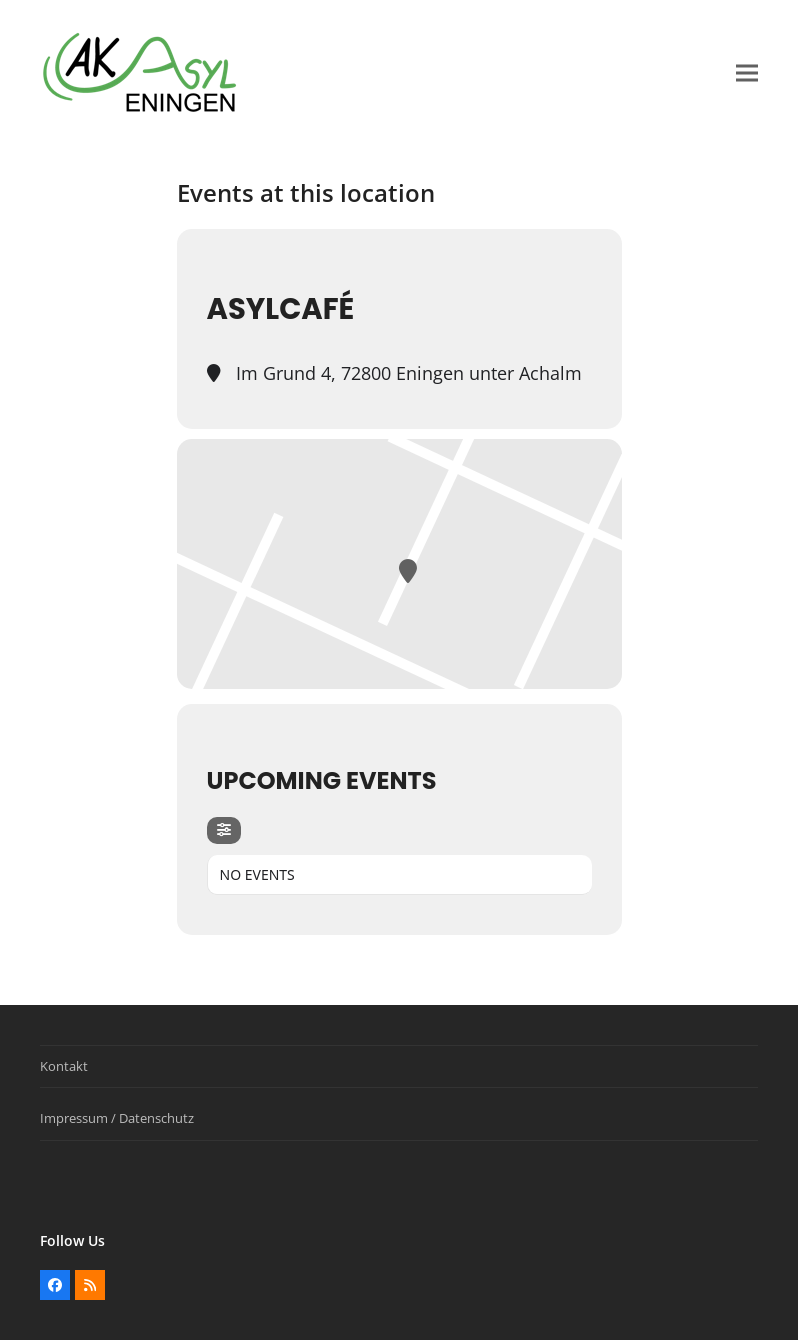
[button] (747, 73)
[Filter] (224, 830)
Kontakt (64, 1066)
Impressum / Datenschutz (117, 1118)
